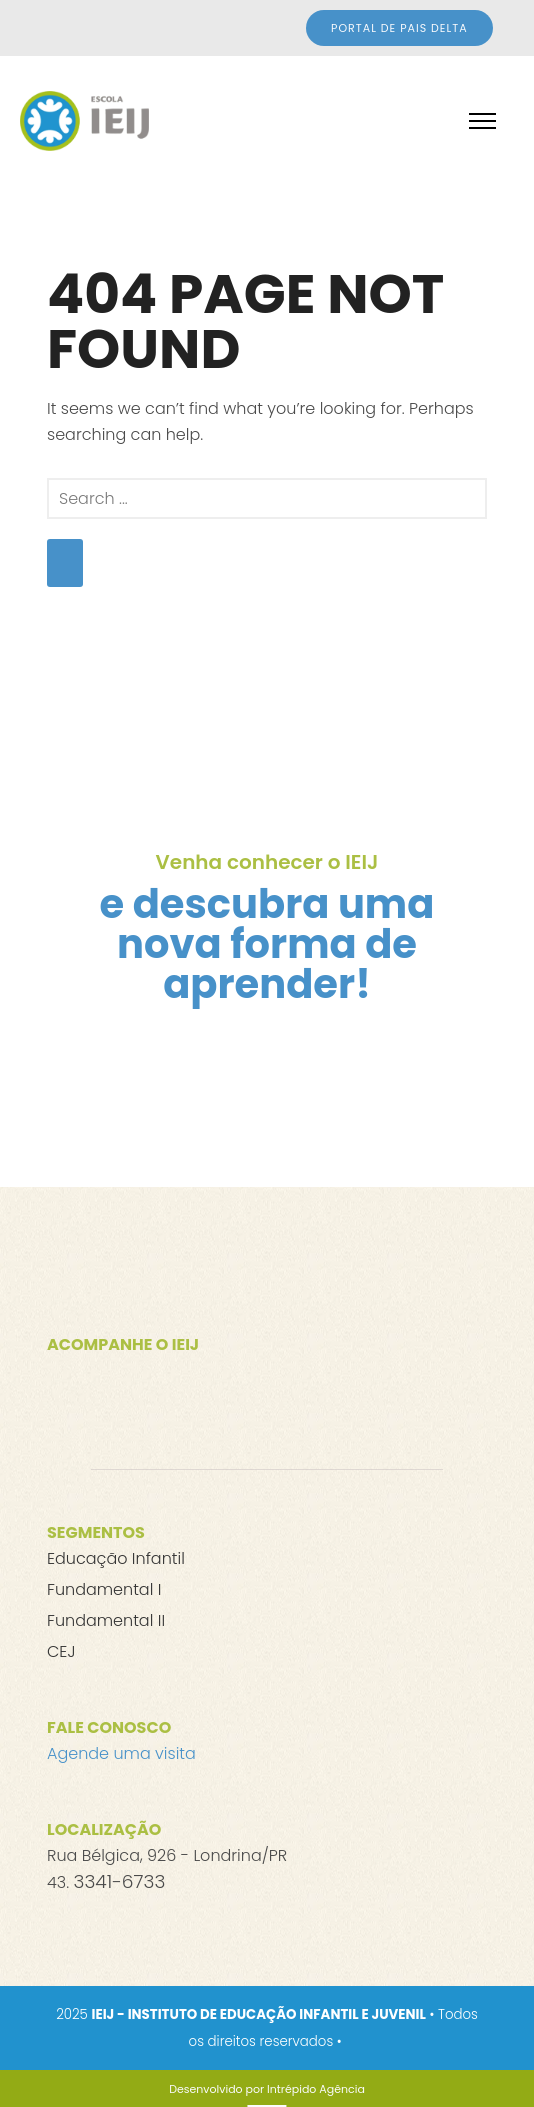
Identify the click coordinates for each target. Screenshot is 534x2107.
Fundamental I (104, 1589)
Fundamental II (106, 1620)
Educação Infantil (116, 1558)
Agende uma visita (121, 1753)
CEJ (61, 1651)
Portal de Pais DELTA (399, 28)
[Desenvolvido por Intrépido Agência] (267, 2089)
